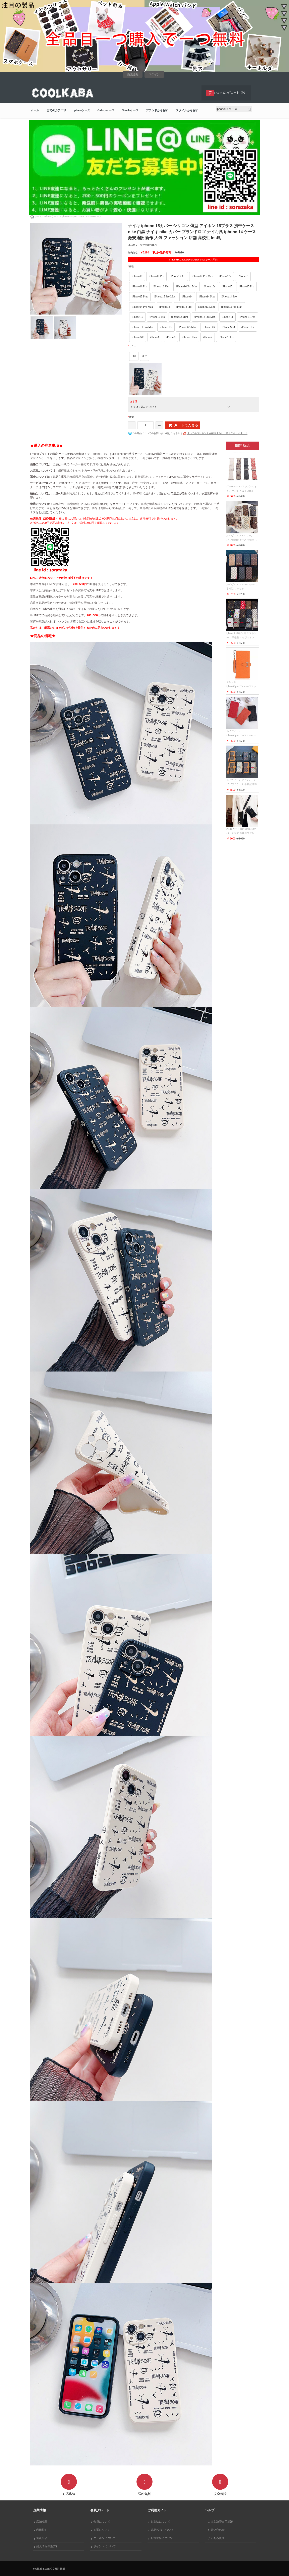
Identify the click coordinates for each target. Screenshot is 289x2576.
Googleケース (130, 110)
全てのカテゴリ (56, 110)
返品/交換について (161, 2530)
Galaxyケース (105, 110)
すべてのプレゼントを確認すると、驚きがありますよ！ (217, 433)
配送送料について (161, 2538)
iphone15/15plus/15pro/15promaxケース (81, 216)
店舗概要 (40, 2521)
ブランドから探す (157, 110)
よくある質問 (215, 2538)
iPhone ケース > (52, 216)
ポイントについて (103, 2546)
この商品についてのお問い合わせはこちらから (157, 433)
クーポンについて (103, 2538)
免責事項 (40, 2538)
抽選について (100, 2530)
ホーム (35, 110)
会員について (100, 2521)
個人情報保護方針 (46, 2546)
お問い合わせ (215, 2530)
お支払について (159, 2521)
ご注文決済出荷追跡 (219, 2521)
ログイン (154, 74)
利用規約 (40, 2530)
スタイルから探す (187, 110)
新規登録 (132, 74)
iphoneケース (81, 110)
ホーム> (39, 216)
